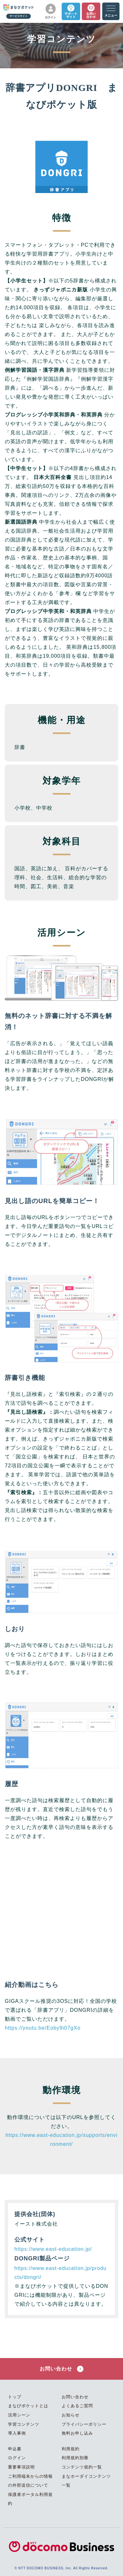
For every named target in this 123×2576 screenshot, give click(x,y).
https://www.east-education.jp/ (53, 2249)
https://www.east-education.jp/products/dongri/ (60, 2272)
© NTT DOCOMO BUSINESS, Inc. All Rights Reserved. (61, 2568)
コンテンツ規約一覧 (82, 2467)
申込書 (14, 2448)
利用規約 (71, 2448)
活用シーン (19, 2415)
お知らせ (71, 2415)
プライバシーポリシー (84, 2424)
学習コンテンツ (23, 2424)
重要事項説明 (21, 2467)
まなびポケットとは (28, 2405)
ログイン (17, 2457)
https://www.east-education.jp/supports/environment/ (61, 2139)
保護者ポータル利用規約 (30, 2499)
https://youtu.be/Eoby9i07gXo (43, 2028)
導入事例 (17, 2433)
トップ (14, 2396)
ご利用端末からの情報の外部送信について (30, 2481)
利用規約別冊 (75, 2457)
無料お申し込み (77, 2433)
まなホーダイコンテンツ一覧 (86, 2481)
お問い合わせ (61, 2369)
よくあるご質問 (77, 2405)
